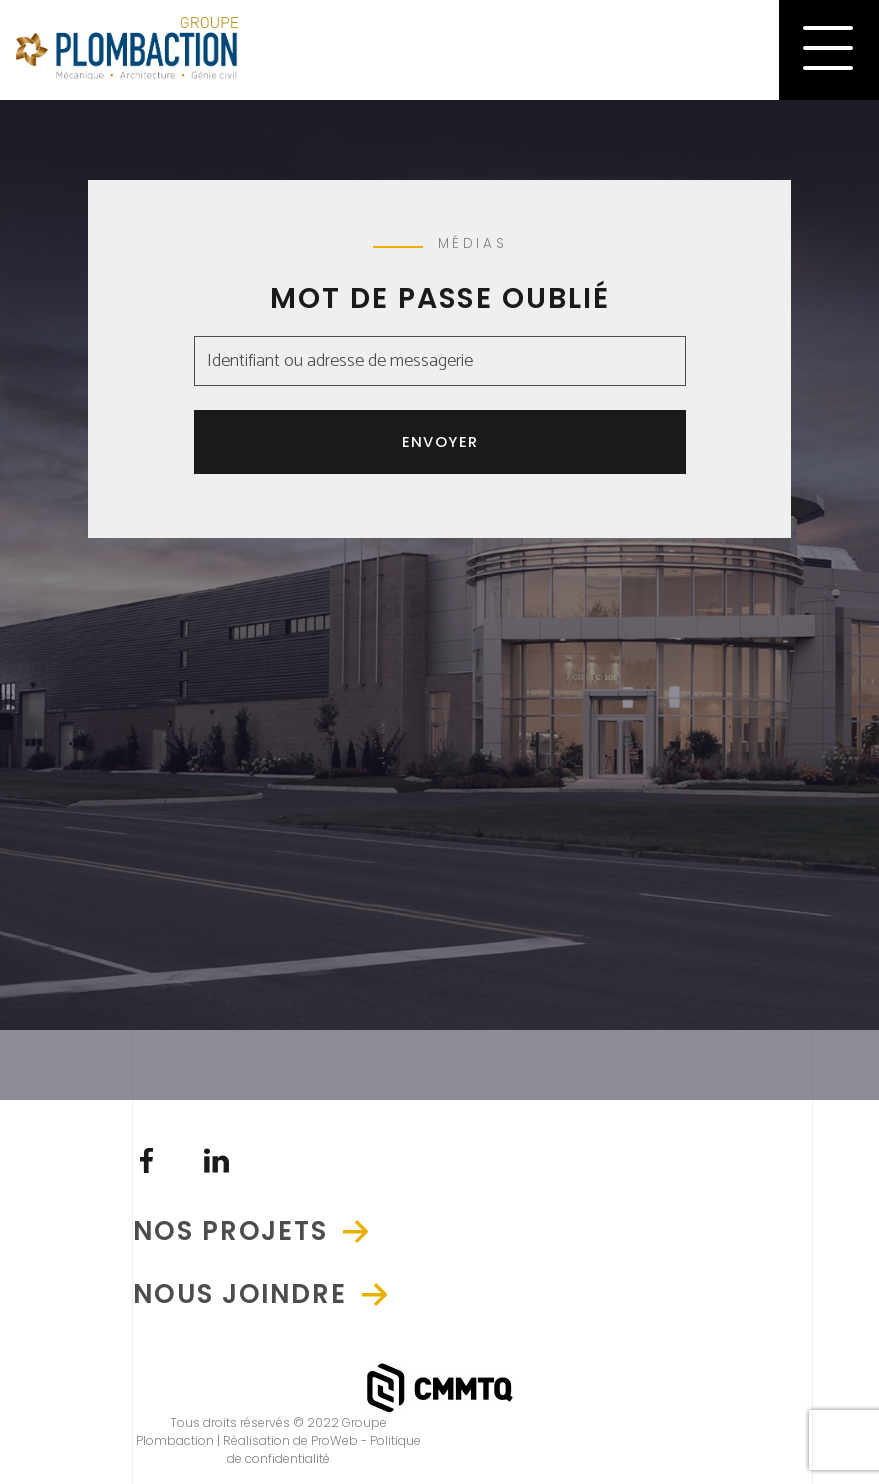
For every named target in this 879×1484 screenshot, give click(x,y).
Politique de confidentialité (324, 1449)
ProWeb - (340, 1440)
